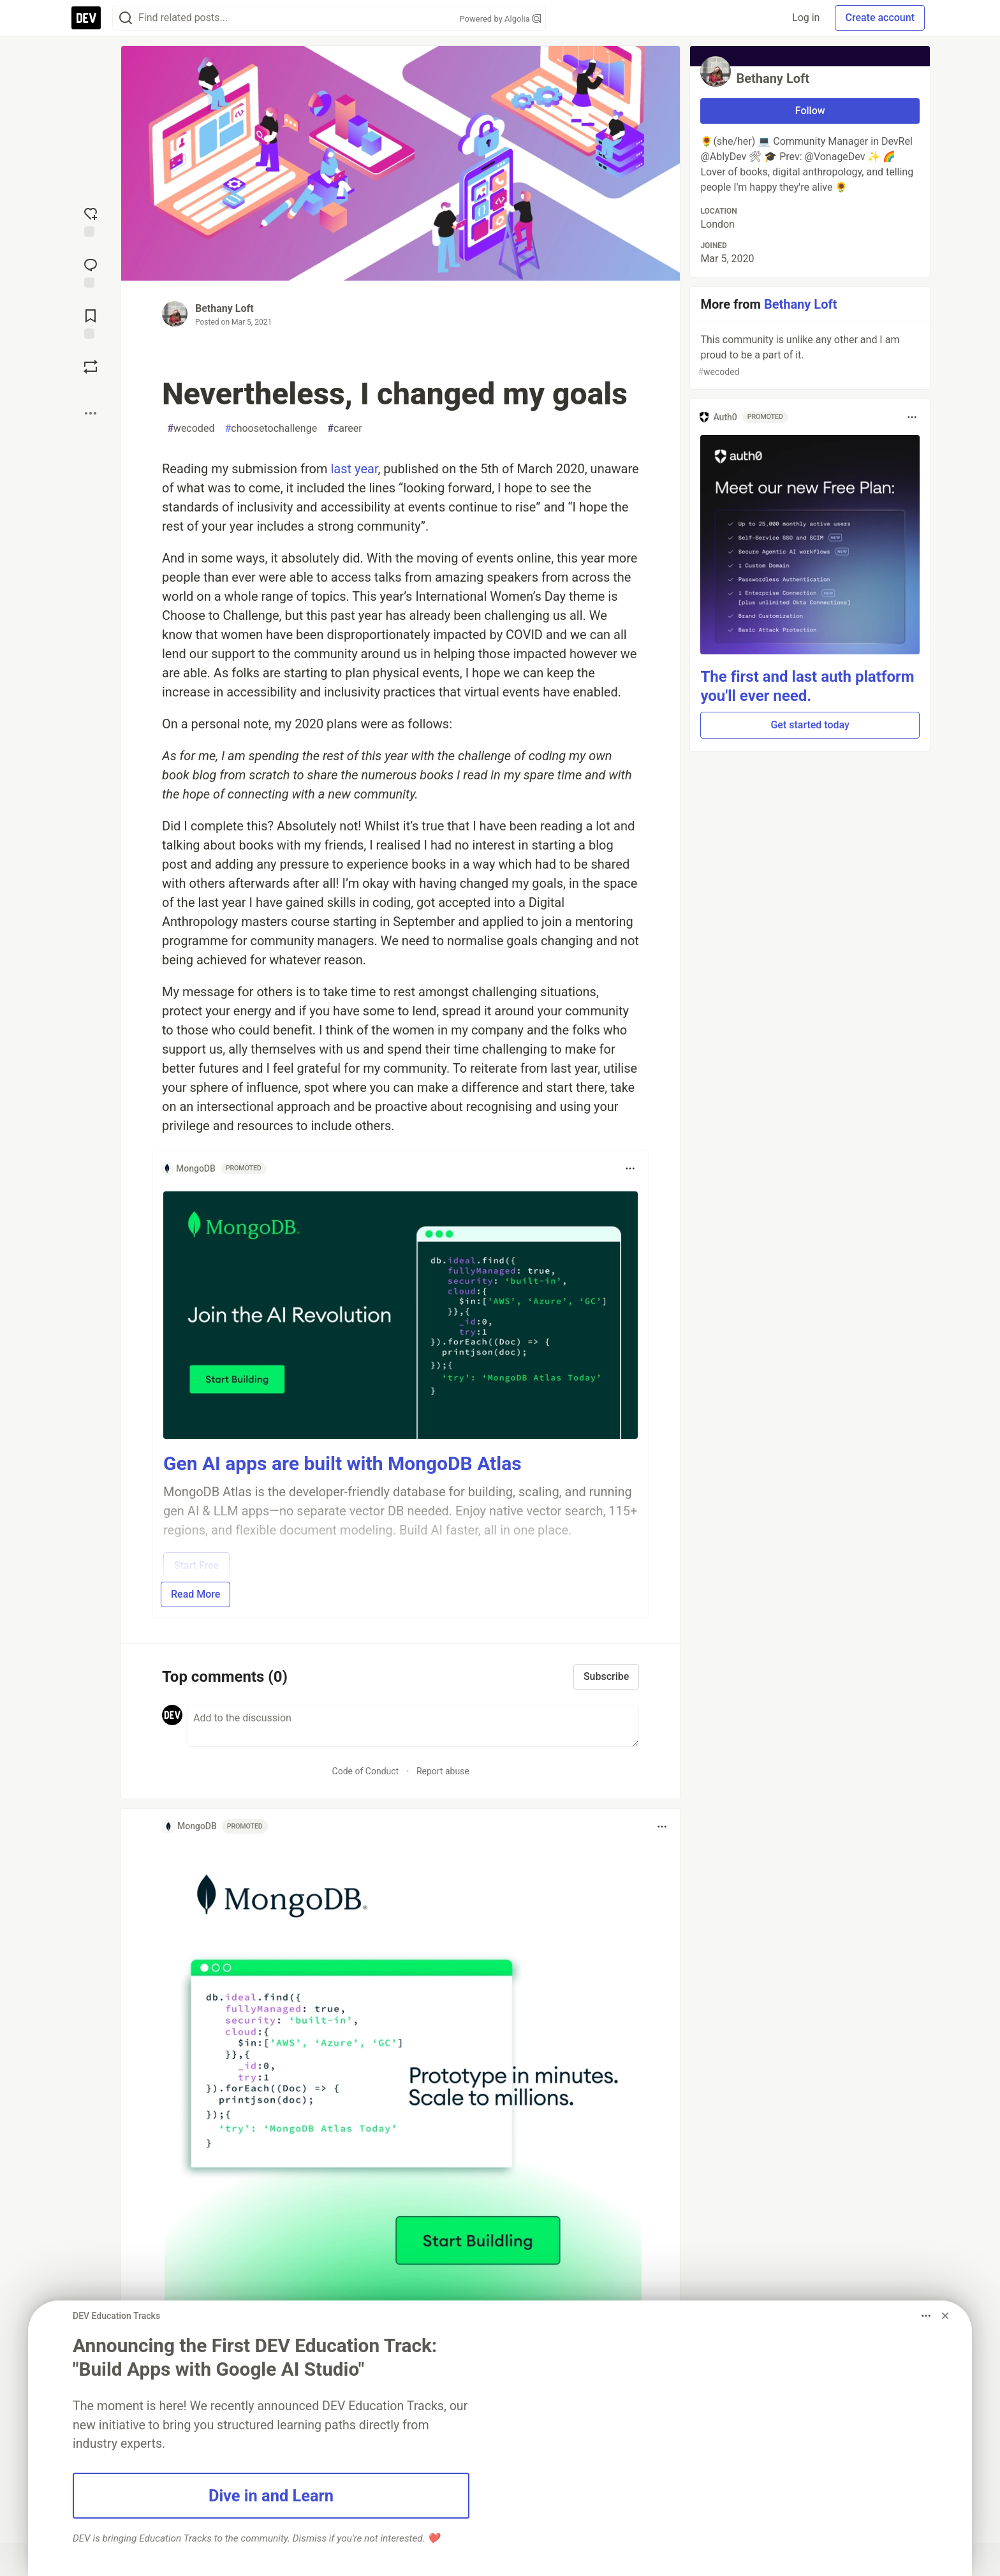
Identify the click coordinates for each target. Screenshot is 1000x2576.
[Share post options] (90, 413)
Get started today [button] (809, 725)
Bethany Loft (224, 308)
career (344, 428)
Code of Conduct (365, 1771)
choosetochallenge (270, 428)
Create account (880, 17)
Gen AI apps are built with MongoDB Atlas (342, 1463)
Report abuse (442, 1771)
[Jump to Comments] (90, 271)
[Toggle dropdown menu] (630, 1168)
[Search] (125, 18)
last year (354, 468)
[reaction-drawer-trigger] (90, 220)
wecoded (190, 428)
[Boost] (90, 366)
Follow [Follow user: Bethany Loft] (810, 111)
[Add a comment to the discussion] (413, 1725)
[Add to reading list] (90, 322)
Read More (195, 1594)
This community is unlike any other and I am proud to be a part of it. (809, 356)
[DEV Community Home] (86, 18)
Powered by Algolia (500, 19)
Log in (806, 17)
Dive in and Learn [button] (271, 2495)
